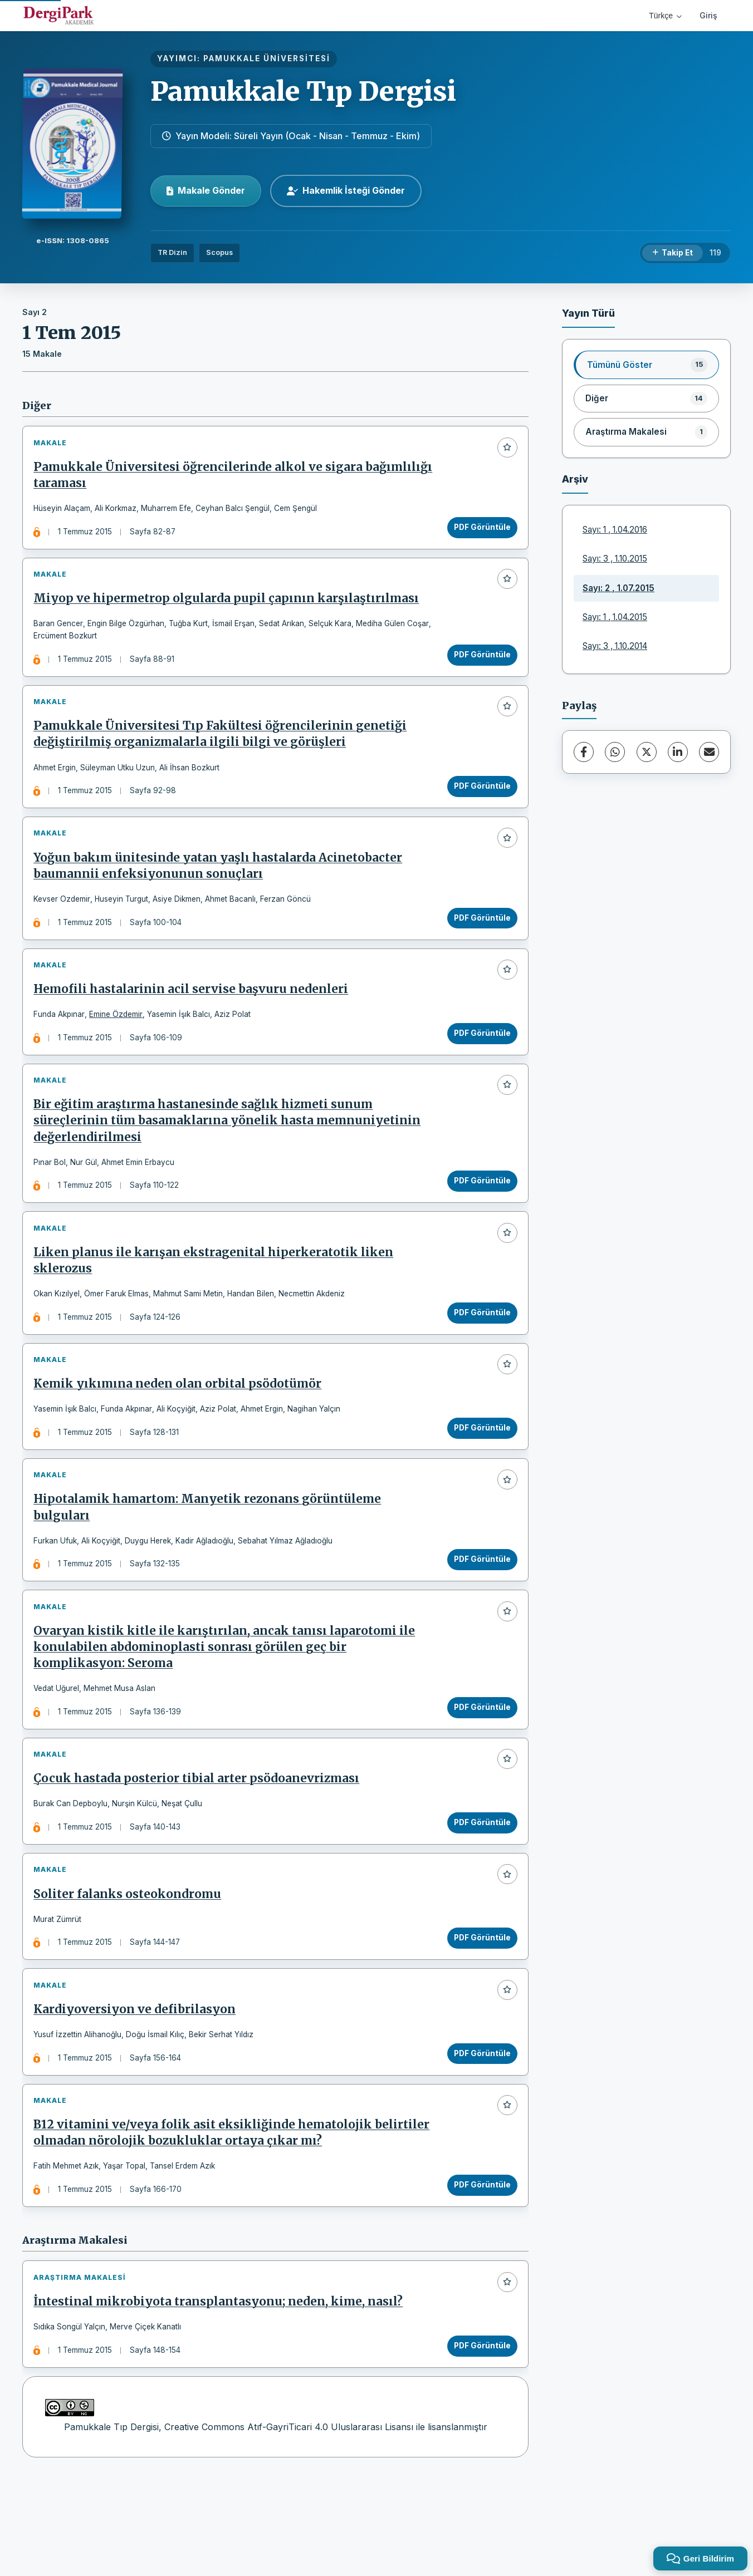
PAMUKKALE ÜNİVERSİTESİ (266, 58)
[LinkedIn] (678, 752)
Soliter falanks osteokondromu (130, 1967)
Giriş (708, 15)
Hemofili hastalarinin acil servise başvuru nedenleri (194, 1018)
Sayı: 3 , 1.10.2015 (615, 558)
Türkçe (665, 15)
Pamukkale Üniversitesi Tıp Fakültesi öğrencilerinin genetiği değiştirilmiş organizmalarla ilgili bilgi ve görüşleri (223, 750)
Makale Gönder (206, 190)
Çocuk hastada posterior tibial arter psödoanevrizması (200, 1845)
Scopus (219, 252)
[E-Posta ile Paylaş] (709, 752)
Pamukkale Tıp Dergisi (303, 91)
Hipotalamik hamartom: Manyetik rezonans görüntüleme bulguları (210, 1561)
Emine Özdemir (119, 1043)
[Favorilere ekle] (504, 450)
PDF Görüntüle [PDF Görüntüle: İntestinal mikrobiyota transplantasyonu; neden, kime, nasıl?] (479, 2438)
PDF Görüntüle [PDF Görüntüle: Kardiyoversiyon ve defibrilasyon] (479, 2133)
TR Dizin (172, 252)
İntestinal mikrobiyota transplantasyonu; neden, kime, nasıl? (221, 2394)
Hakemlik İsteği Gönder (346, 190)
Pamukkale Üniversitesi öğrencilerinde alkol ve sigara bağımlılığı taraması (201, 478)
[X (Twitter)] (647, 752)
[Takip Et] (672, 253)
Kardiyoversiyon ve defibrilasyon (138, 2089)
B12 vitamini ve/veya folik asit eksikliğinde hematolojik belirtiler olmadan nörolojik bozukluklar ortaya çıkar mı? (235, 2219)
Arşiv (575, 479)
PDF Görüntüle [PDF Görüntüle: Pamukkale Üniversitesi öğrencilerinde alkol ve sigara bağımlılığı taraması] (479, 530)
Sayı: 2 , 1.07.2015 (618, 588)
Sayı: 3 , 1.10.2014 (615, 646)
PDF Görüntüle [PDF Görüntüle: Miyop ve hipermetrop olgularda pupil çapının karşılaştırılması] (479, 664)
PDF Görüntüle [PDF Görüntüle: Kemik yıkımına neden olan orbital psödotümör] (479, 1476)
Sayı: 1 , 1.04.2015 (615, 617)
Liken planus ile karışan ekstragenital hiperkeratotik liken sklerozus (217, 1302)
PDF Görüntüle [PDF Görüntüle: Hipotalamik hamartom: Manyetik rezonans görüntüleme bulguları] (479, 1613)
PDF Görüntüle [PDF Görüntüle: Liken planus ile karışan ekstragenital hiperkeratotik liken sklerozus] (479, 1354)
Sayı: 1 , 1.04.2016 (615, 529)
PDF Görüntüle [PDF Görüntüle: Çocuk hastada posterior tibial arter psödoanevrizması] (479, 1889)
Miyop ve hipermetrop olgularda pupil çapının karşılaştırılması (229, 608)
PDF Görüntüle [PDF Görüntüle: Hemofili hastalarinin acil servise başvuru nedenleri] (479, 1062)
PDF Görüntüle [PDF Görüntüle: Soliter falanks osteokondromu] (479, 2011)
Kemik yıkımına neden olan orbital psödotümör (181, 1432)
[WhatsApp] (615, 752)
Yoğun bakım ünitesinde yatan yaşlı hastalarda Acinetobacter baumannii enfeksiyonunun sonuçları (221, 888)
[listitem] (646, 364)
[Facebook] (584, 752)
